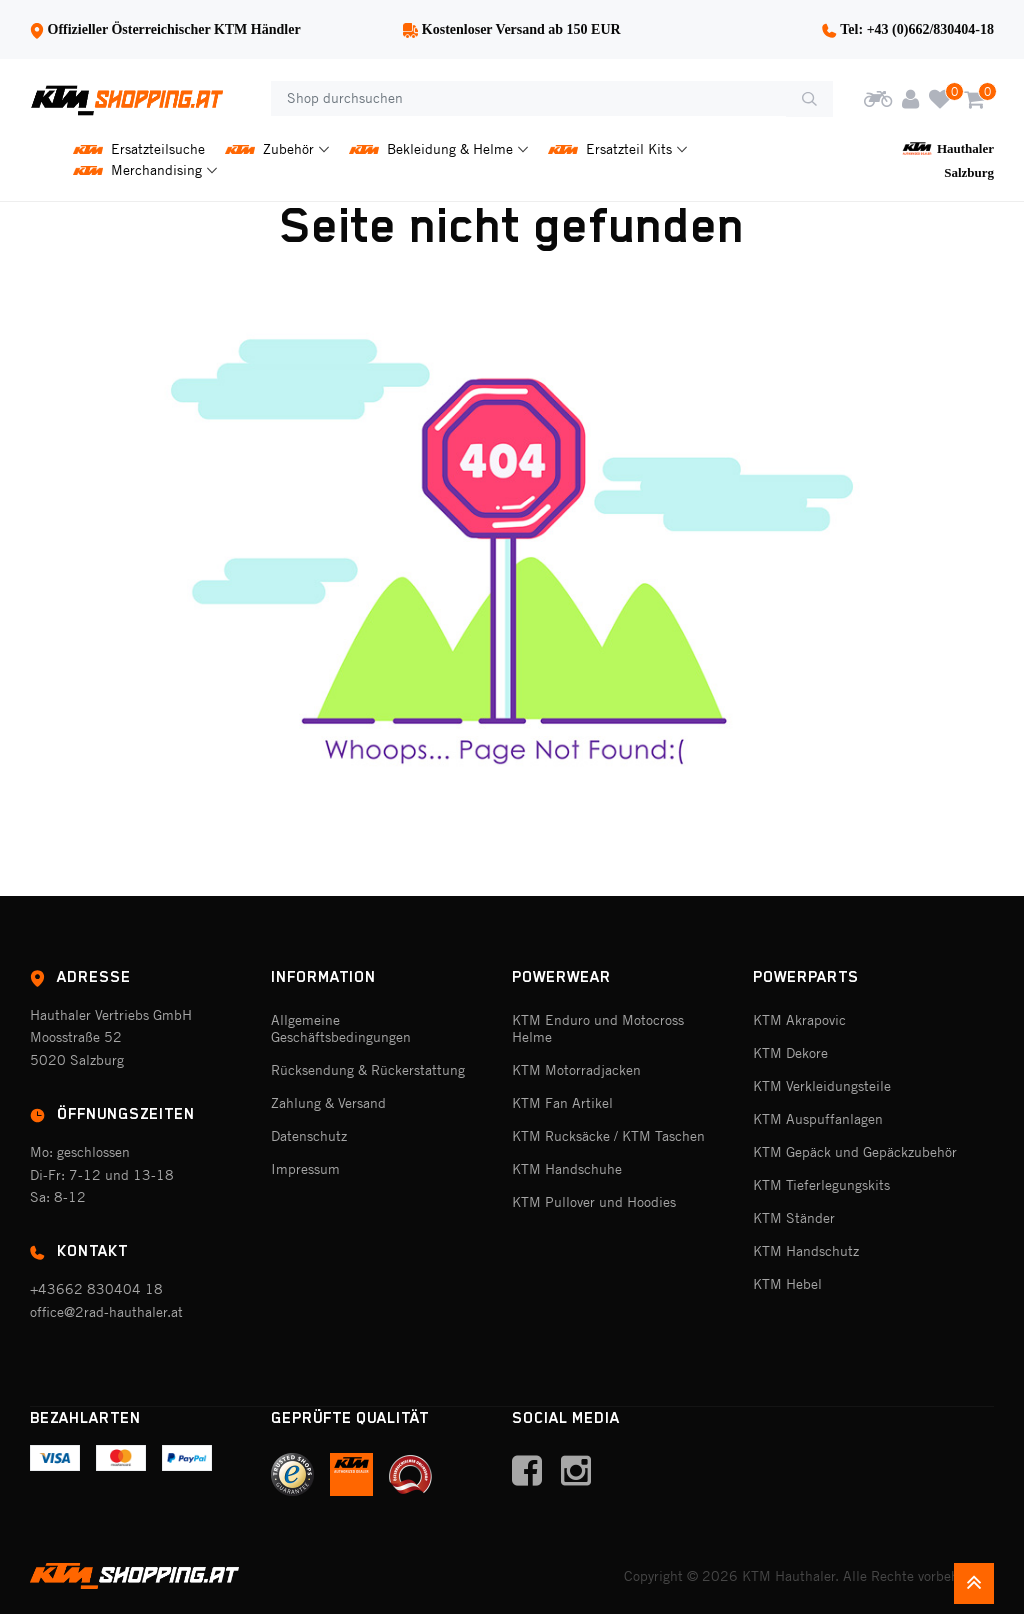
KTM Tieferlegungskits (821, 1185)
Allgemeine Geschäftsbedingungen (341, 1028)
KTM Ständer (794, 1218)
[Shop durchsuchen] (528, 99)
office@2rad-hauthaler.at (106, 1312)
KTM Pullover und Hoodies (594, 1202)
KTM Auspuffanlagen (818, 1119)
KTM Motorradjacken (576, 1070)
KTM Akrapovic (799, 1020)
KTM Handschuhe (567, 1169)
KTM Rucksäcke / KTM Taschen (608, 1136)
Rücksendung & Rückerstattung (368, 1070)
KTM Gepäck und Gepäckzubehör (855, 1152)
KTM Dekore (790, 1053)
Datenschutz (309, 1136)
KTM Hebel (787, 1284)
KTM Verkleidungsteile (822, 1086)
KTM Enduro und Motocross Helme (598, 1028)
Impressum (305, 1169)
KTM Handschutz (806, 1251)
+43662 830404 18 (96, 1289)
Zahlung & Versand (328, 1103)
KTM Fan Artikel (562, 1103)
